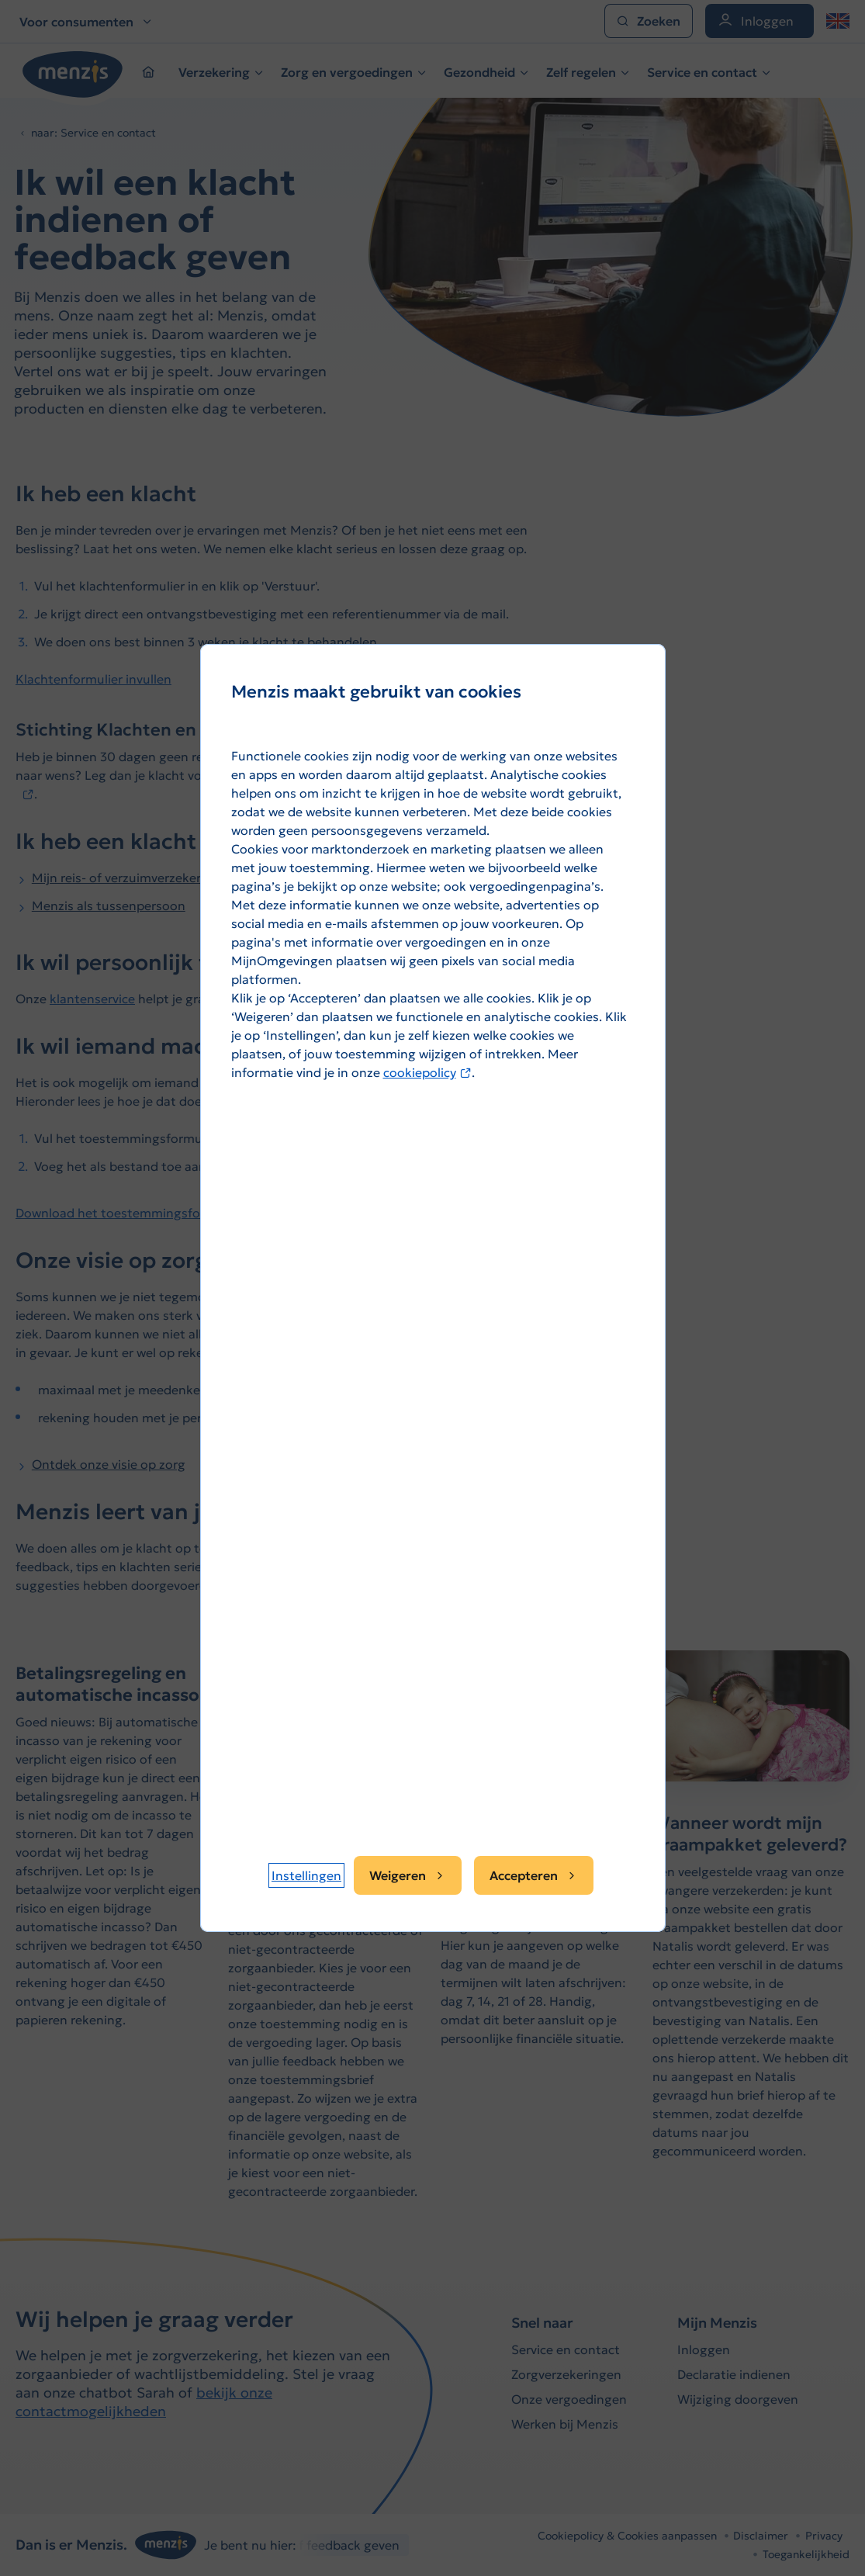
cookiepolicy (427, 1072)
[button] (306, 1875)
